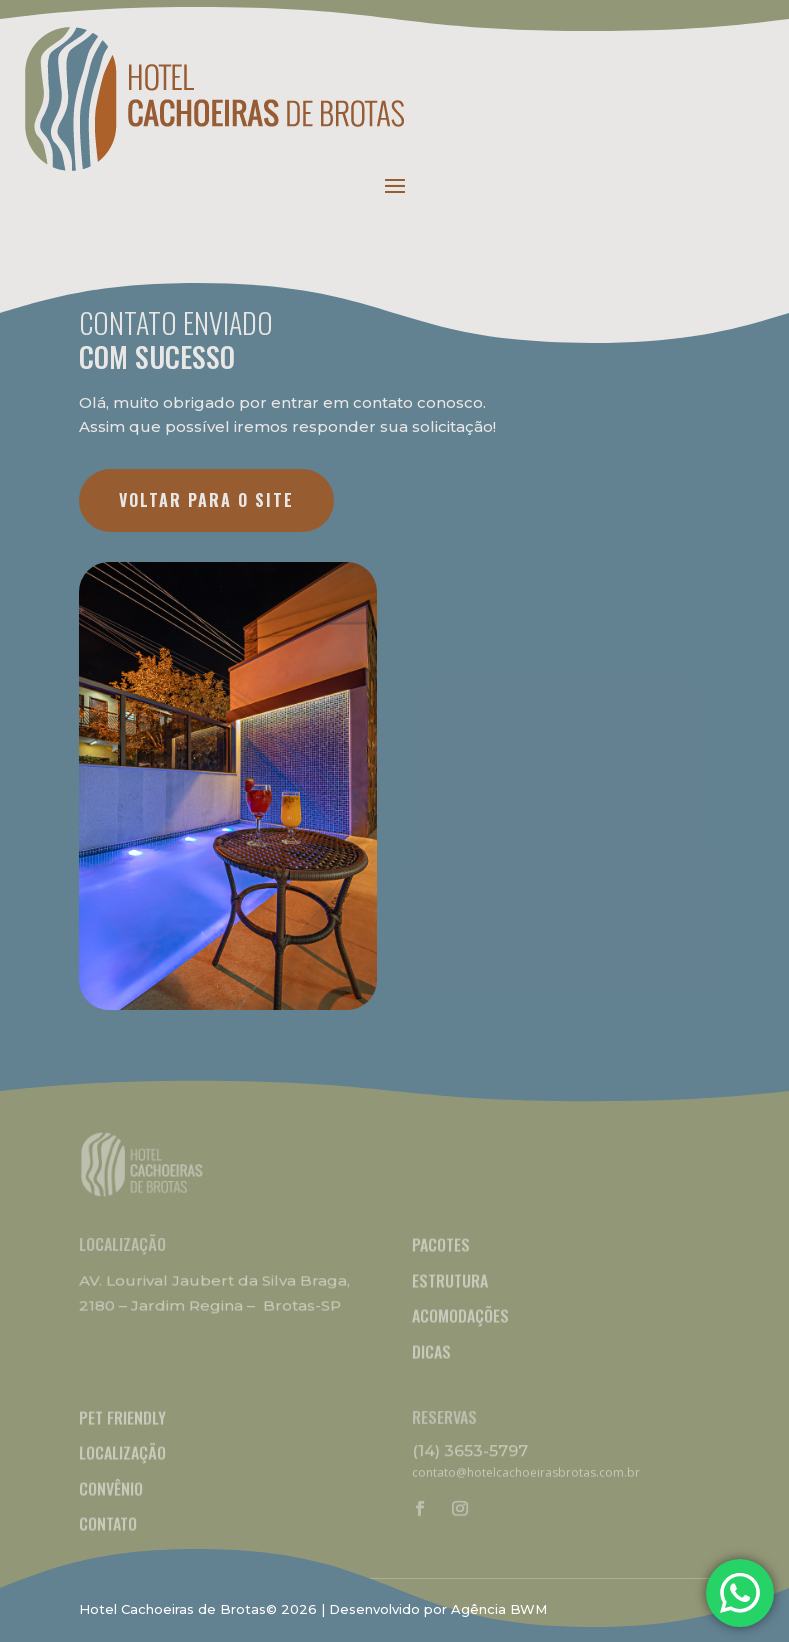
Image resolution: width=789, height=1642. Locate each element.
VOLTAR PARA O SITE (206, 500)
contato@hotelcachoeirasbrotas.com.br (525, 1472)
